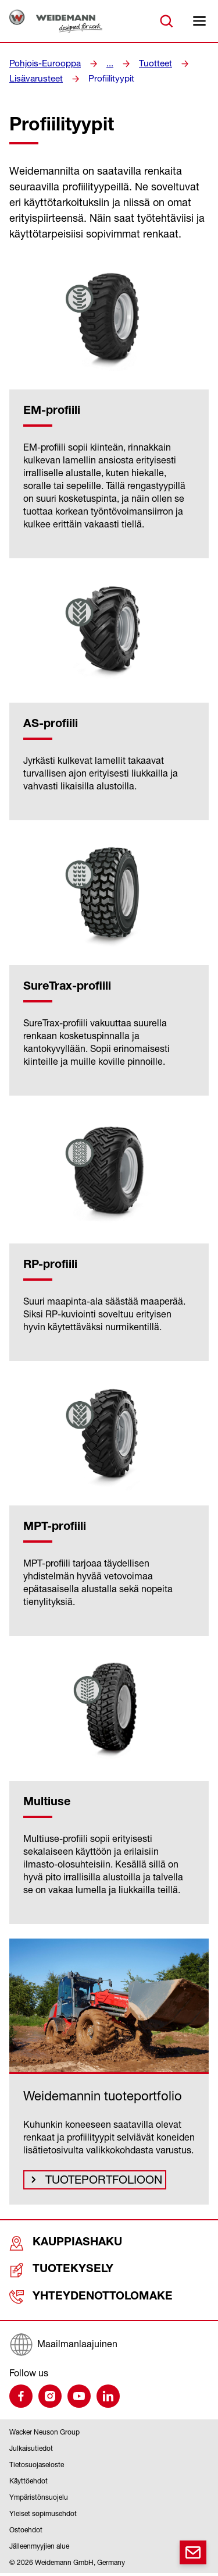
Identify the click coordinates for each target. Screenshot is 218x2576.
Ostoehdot (25, 2532)
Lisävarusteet (34, 78)
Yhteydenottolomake (71, 2300)
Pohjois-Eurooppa (41, 63)
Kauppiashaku (53, 2248)
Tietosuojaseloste (36, 2467)
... (103, 63)
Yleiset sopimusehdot (43, 2516)
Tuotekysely (50, 2274)
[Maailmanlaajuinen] (109, 2347)
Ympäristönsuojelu (38, 2500)
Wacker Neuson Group (44, 2434)
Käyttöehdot (28, 2483)
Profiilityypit (105, 78)
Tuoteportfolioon (94, 2182)
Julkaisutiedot (31, 2451)
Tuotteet (147, 63)
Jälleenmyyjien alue (39, 2549)
